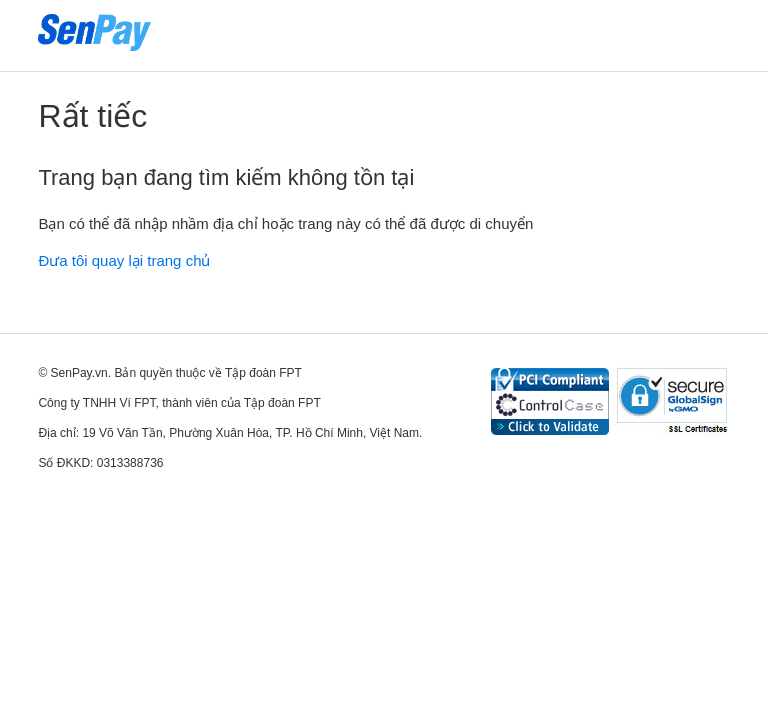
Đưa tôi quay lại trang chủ (124, 260)
